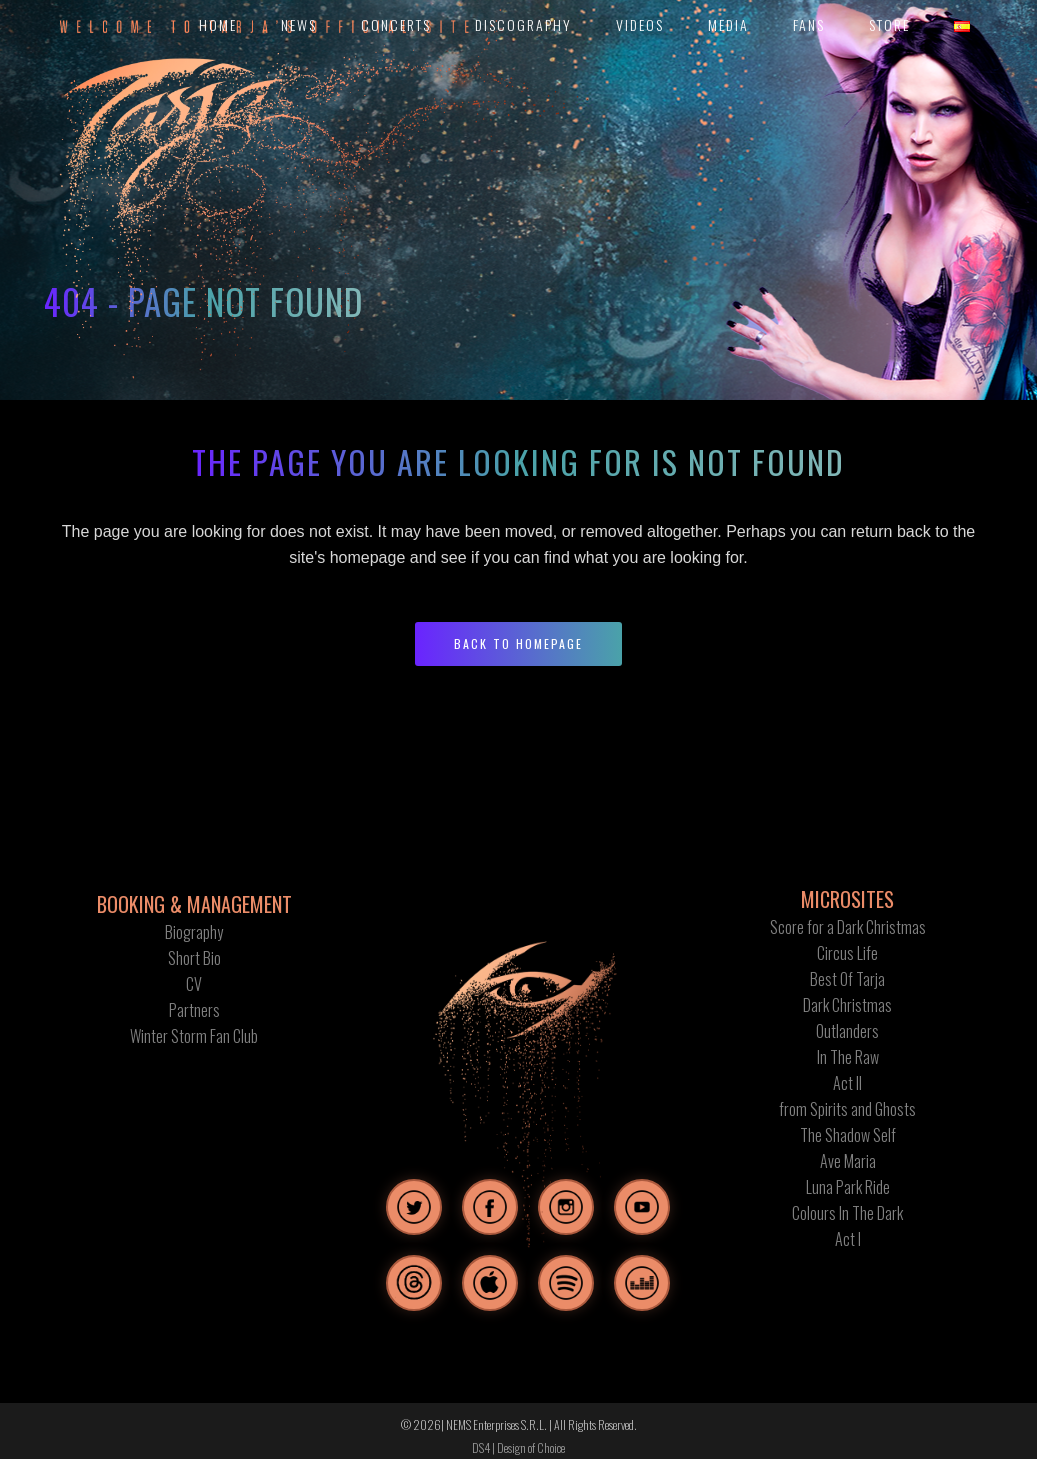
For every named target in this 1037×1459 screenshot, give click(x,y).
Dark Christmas (847, 1005)
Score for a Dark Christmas (848, 927)
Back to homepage (518, 643)
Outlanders (847, 1031)
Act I (848, 1239)
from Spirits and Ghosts (847, 1109)
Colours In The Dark (847, 1213)
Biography (194, 932)
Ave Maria (848, 1161)
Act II (847, 1083)
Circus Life (847, 953)
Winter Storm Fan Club (194, 1036)
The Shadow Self (848, 1135)
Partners (194, 1010)
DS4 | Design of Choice (518, 1447)
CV (194, 984)
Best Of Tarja (847, 979)
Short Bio (194, 958)
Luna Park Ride (848, 1187)
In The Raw (848, 1057)
